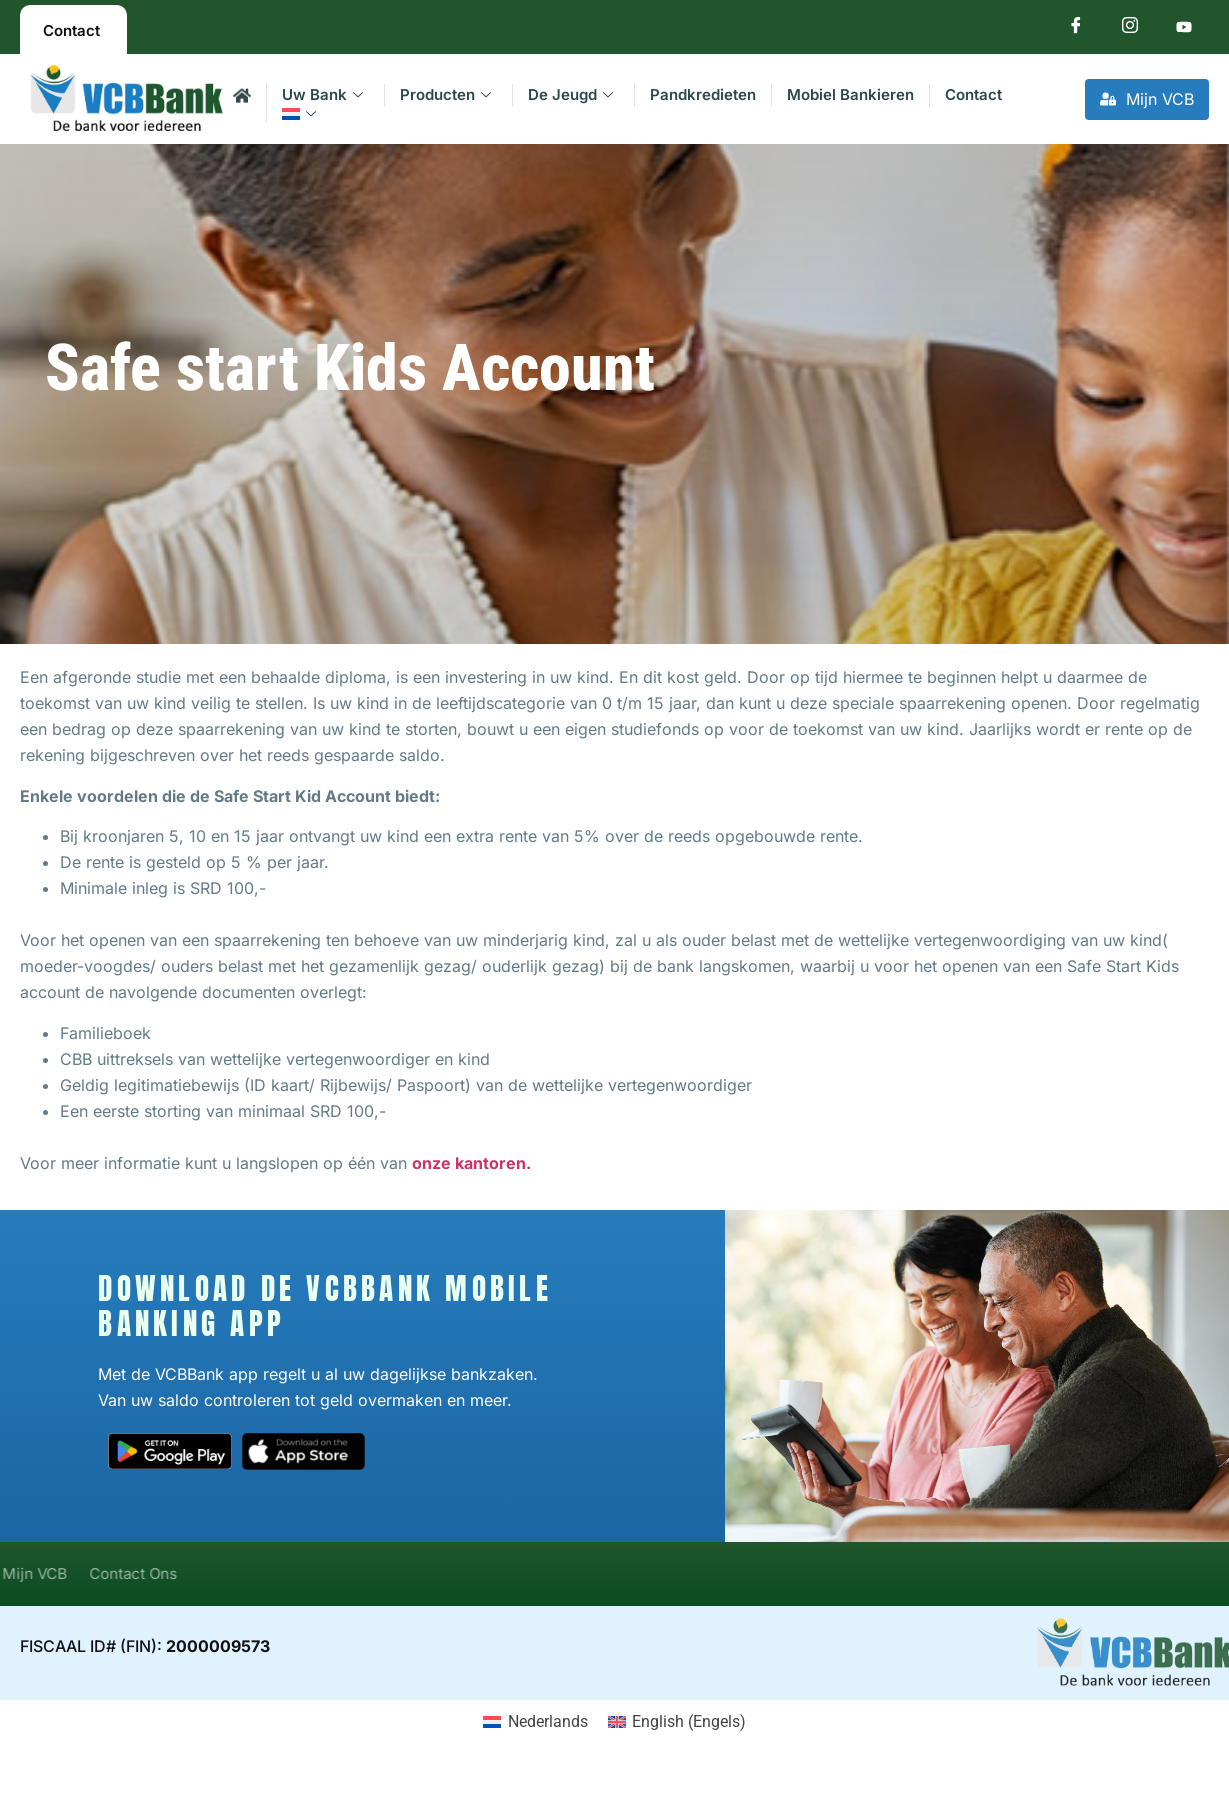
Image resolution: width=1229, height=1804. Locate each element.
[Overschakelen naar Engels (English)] (677, 1722)
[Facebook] (1076, 29)
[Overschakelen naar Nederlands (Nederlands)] (535, 1722)
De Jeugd (570, 94)
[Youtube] (1184, 29)
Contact (973, 94)
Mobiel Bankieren (850, 94)
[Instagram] (1130, 29)
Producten (445, 94)
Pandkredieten (703, 94)
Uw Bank (322, 94)
